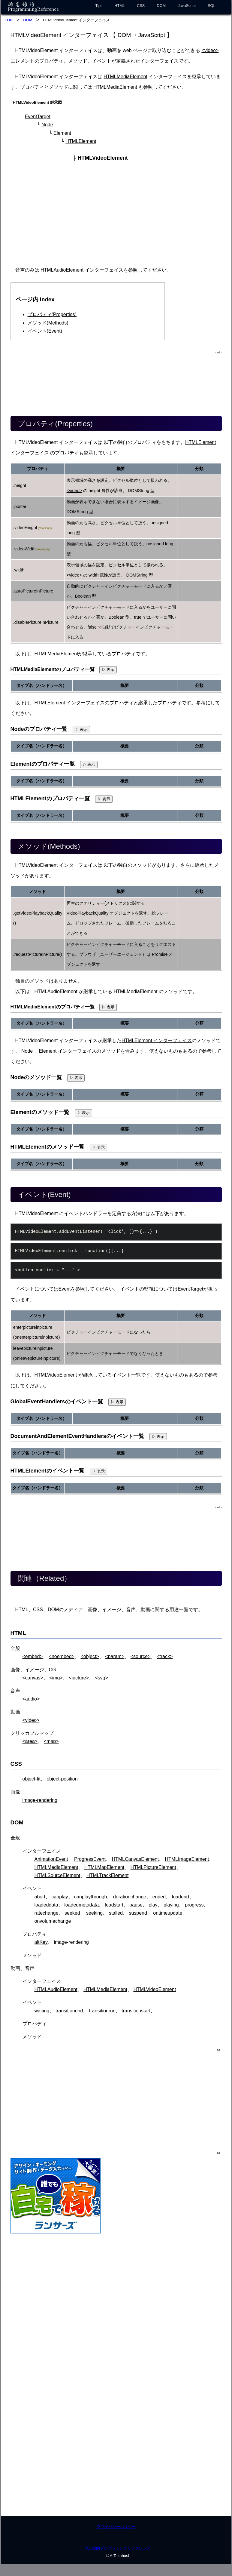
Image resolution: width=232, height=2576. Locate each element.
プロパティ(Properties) (52, 314)
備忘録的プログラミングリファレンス (117, 2548)
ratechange (47, 1913)
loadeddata (46, 1904)
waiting (42, 2010)
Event (65, 1288)
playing (171, 1904)
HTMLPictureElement (153, 1867)
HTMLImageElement (187, 1859)
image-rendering (40, 1800)
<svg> (101, 1677)
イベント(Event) (45, 331)
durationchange (129, 1896)
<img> (55, 1677)
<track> (165, 1656)
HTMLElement (80, 141)
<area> (30, 1741)
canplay (59, 1896)
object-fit (32, 1778)
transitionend (69, 2010)
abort (40, 1896)
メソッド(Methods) (48, 322)
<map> (51, 1741)
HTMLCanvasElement (135, 1859)
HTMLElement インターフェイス (70, 702)
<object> (89, 1656)
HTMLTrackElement (107, 1875)
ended (159, 1896)
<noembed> (61, 1656)
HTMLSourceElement (57, 1875)
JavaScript (187, 5)
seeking (94, 1913)
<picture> (79, 1677)
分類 (199, 468)
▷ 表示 (108, 669)
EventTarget (37, 116)
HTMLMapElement (104, 1867)
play (153, 1904)
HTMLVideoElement (154, 1989)
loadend (180, 1896)
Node (47, 124)
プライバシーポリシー (116, 2526)
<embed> (33, 1656)
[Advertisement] (117, 218)
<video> (209, 50)
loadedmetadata (81, 1904)
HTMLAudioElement (62, 269)
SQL (211, 5)
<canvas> (33, 1677)
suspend (138, 1913)
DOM (161, 5)
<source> (141, 1656)
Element (62, 133)
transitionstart (136, 2010)
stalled (116, 1913)
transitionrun (102, 2010)
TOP (9, 20)
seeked (72, 1913)
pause (136, 1904)
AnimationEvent (51, 1859)
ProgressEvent (90, 1859)
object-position (62, 1778)
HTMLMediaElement (125, 76)
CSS (141, 5)
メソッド (77, 60)
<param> (114, 1656)
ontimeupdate (167, 1913)
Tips (99, 5)
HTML (119, 5)
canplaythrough (90, 1896)
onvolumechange (53, 1921)
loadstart (114, 1904)
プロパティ (51, 60)
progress (194, 1904)
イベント (101, 60)
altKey (41, 1942)
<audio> (31, 1698)
